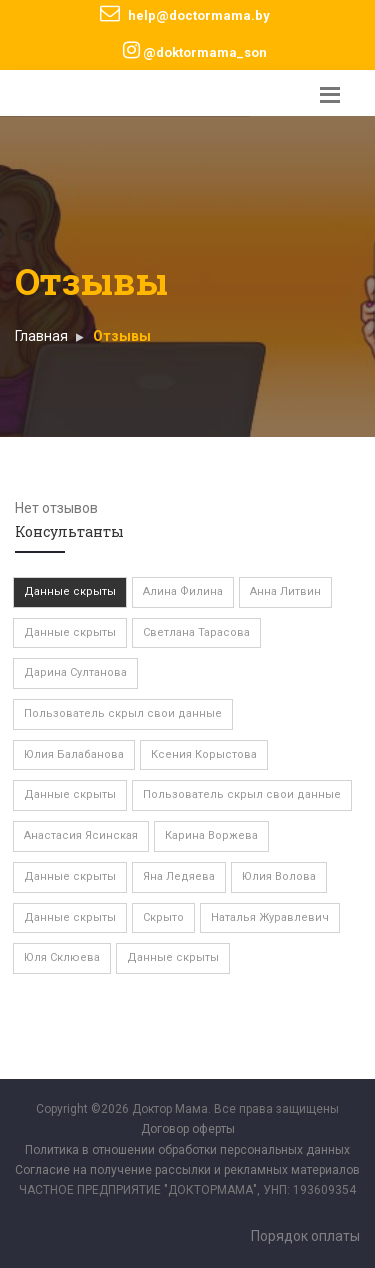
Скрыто (163, 917)
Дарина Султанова (75, 672)
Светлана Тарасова (196, 632)
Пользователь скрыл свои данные (123, 713)
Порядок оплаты (305, 1236)
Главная (41, 336)
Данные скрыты (70, 591)
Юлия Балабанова (74, 754)
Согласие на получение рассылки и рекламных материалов (187, 1170)
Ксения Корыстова (204, 754)
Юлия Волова (279, 876)
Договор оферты (188, 1129)
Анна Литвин (285, 591)
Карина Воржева (211, 835)
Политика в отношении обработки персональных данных (187, 1150)
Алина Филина (183, 591)
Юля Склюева (62, 957)
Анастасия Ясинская (81, 835)
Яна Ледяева (179, 876)
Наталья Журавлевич (270, 917)
